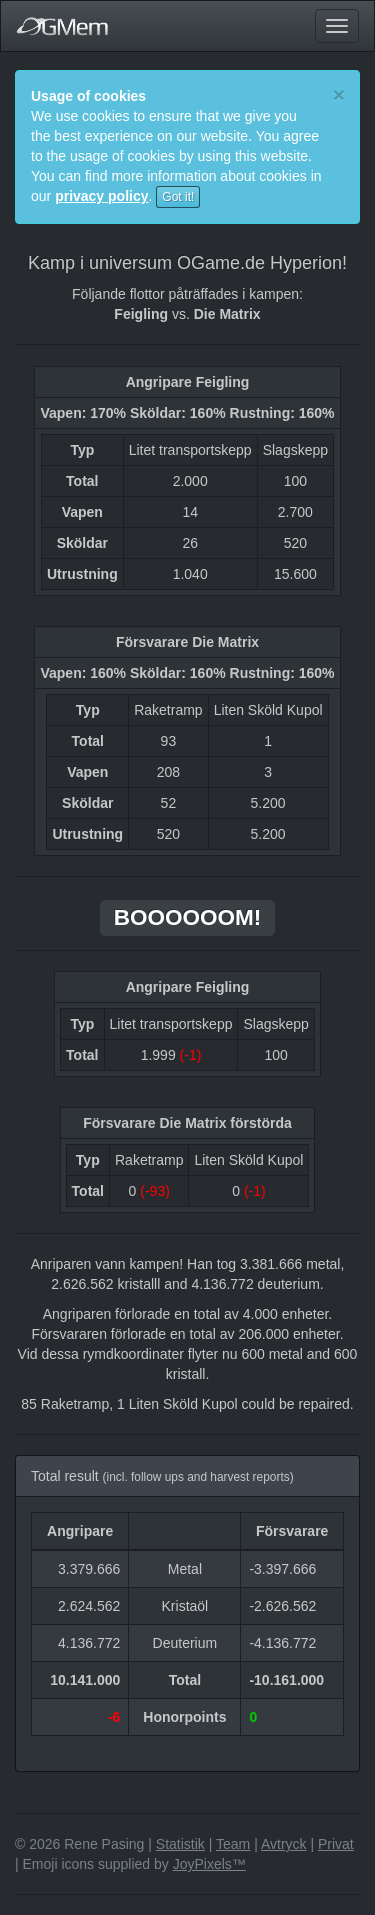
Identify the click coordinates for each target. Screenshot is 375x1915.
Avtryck (284, 1844)
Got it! (178, 197)
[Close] (339, 94)
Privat (336, 1844)
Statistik (180, 1844)
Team (233, 1844)
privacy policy (101, 196)
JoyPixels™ (209, 1864)
